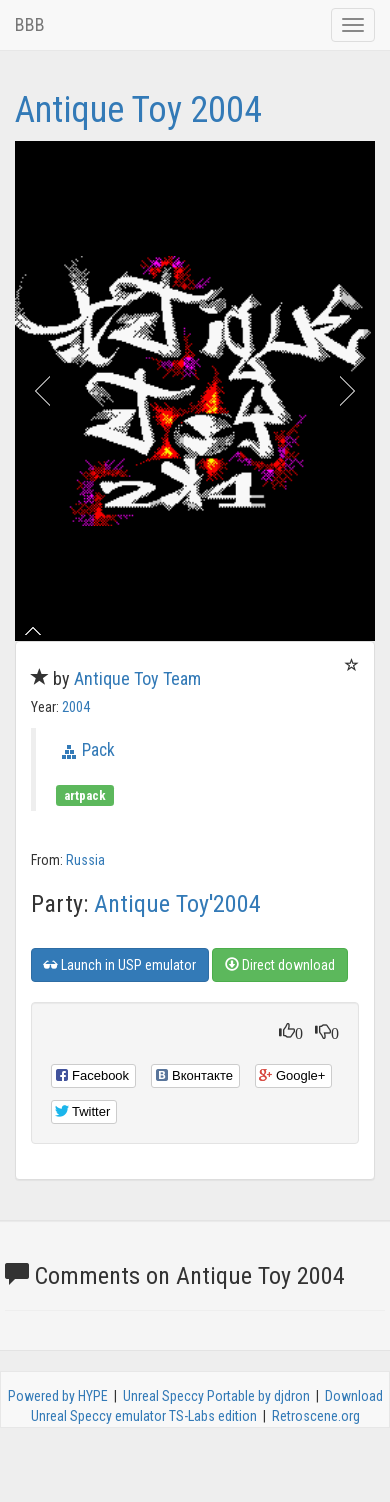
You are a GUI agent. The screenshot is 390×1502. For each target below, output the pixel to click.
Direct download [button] (280, 965)
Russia (85, 860)
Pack (98, 750)
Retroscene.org (316, 1416)
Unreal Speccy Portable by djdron (216, 1396)
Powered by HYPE (58, 1396)
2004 (76, 707)
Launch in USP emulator (120, 965)
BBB (30, 24)
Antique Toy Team (137, 678)
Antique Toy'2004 (177, 904)
